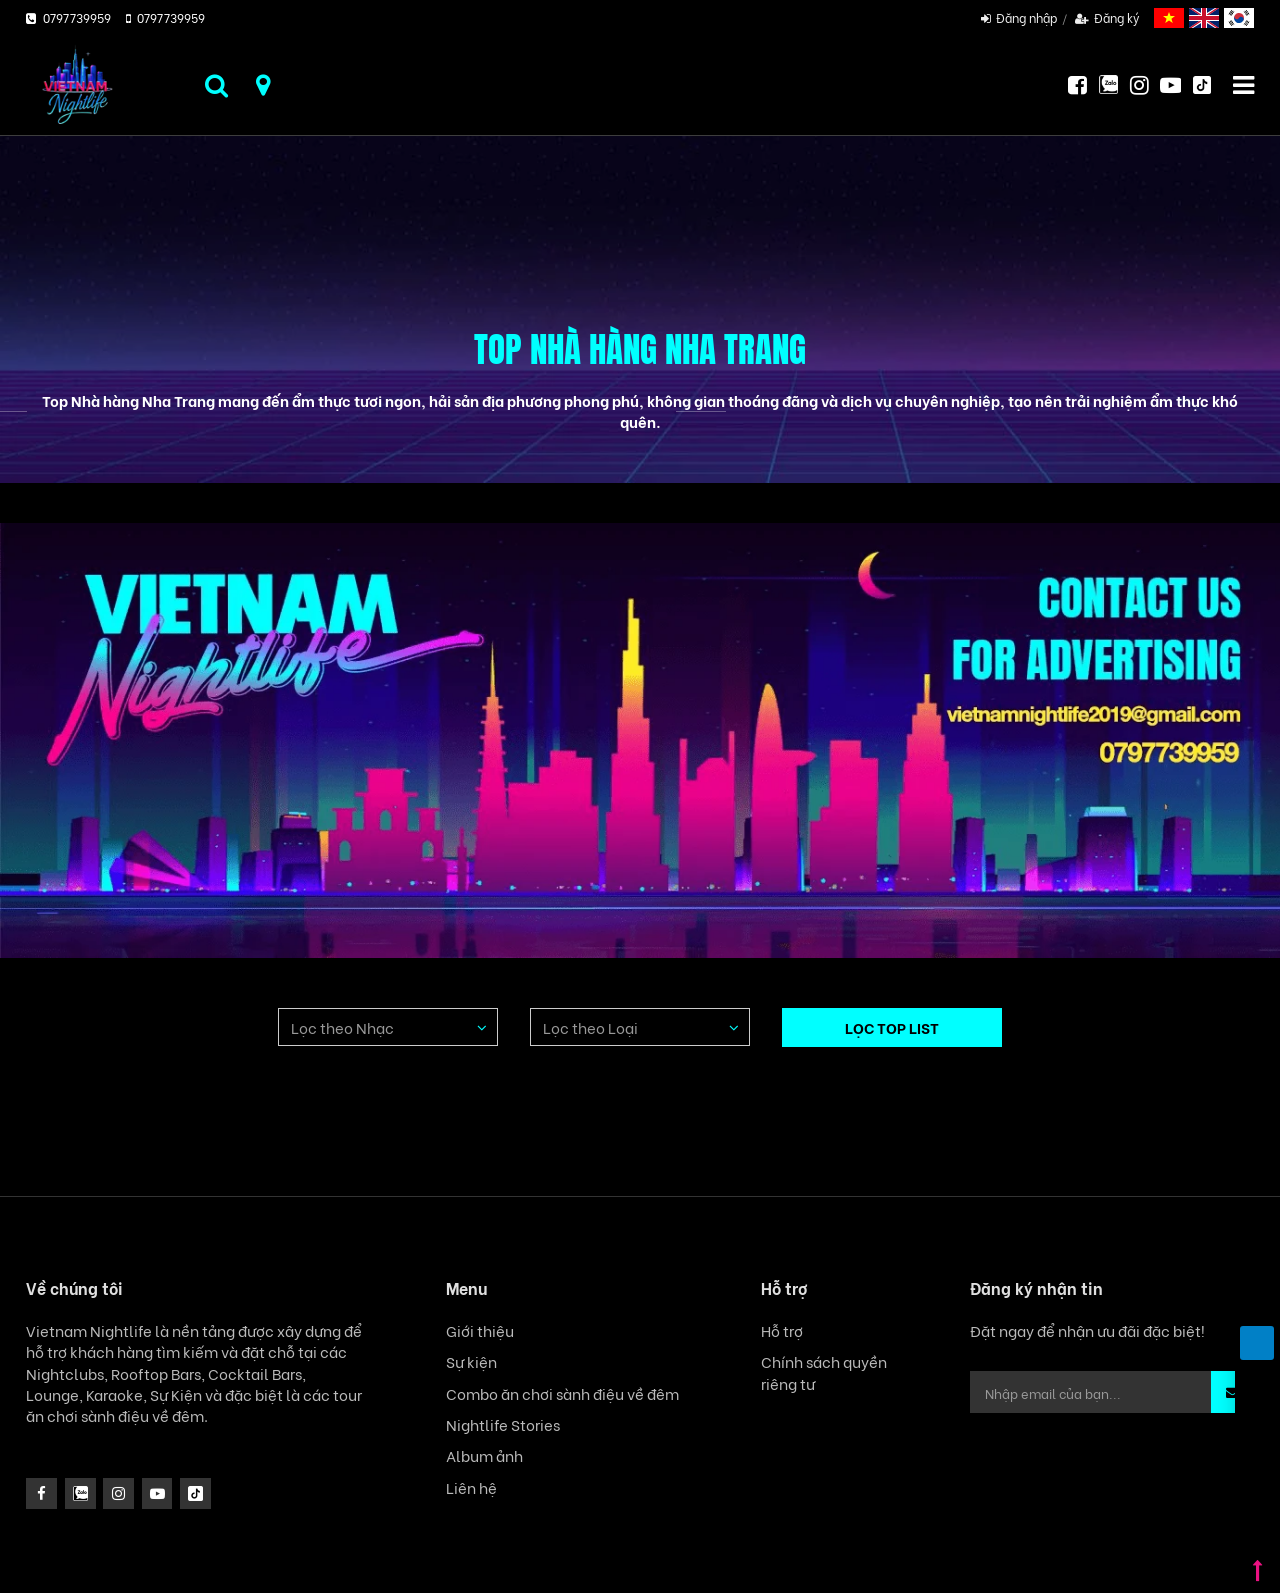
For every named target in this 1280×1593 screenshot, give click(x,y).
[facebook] (41, 1493)
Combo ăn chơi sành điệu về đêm (562, 1393)
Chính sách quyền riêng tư (824, 1372)
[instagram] (80, 1493)
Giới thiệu (480, 1330)
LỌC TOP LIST (892, 1027)
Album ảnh (484, 1455)
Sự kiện (471, 1361)
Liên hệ (471, 1487)
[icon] (118, 1493)
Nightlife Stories (503, 1424)
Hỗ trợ (782, 1330)
